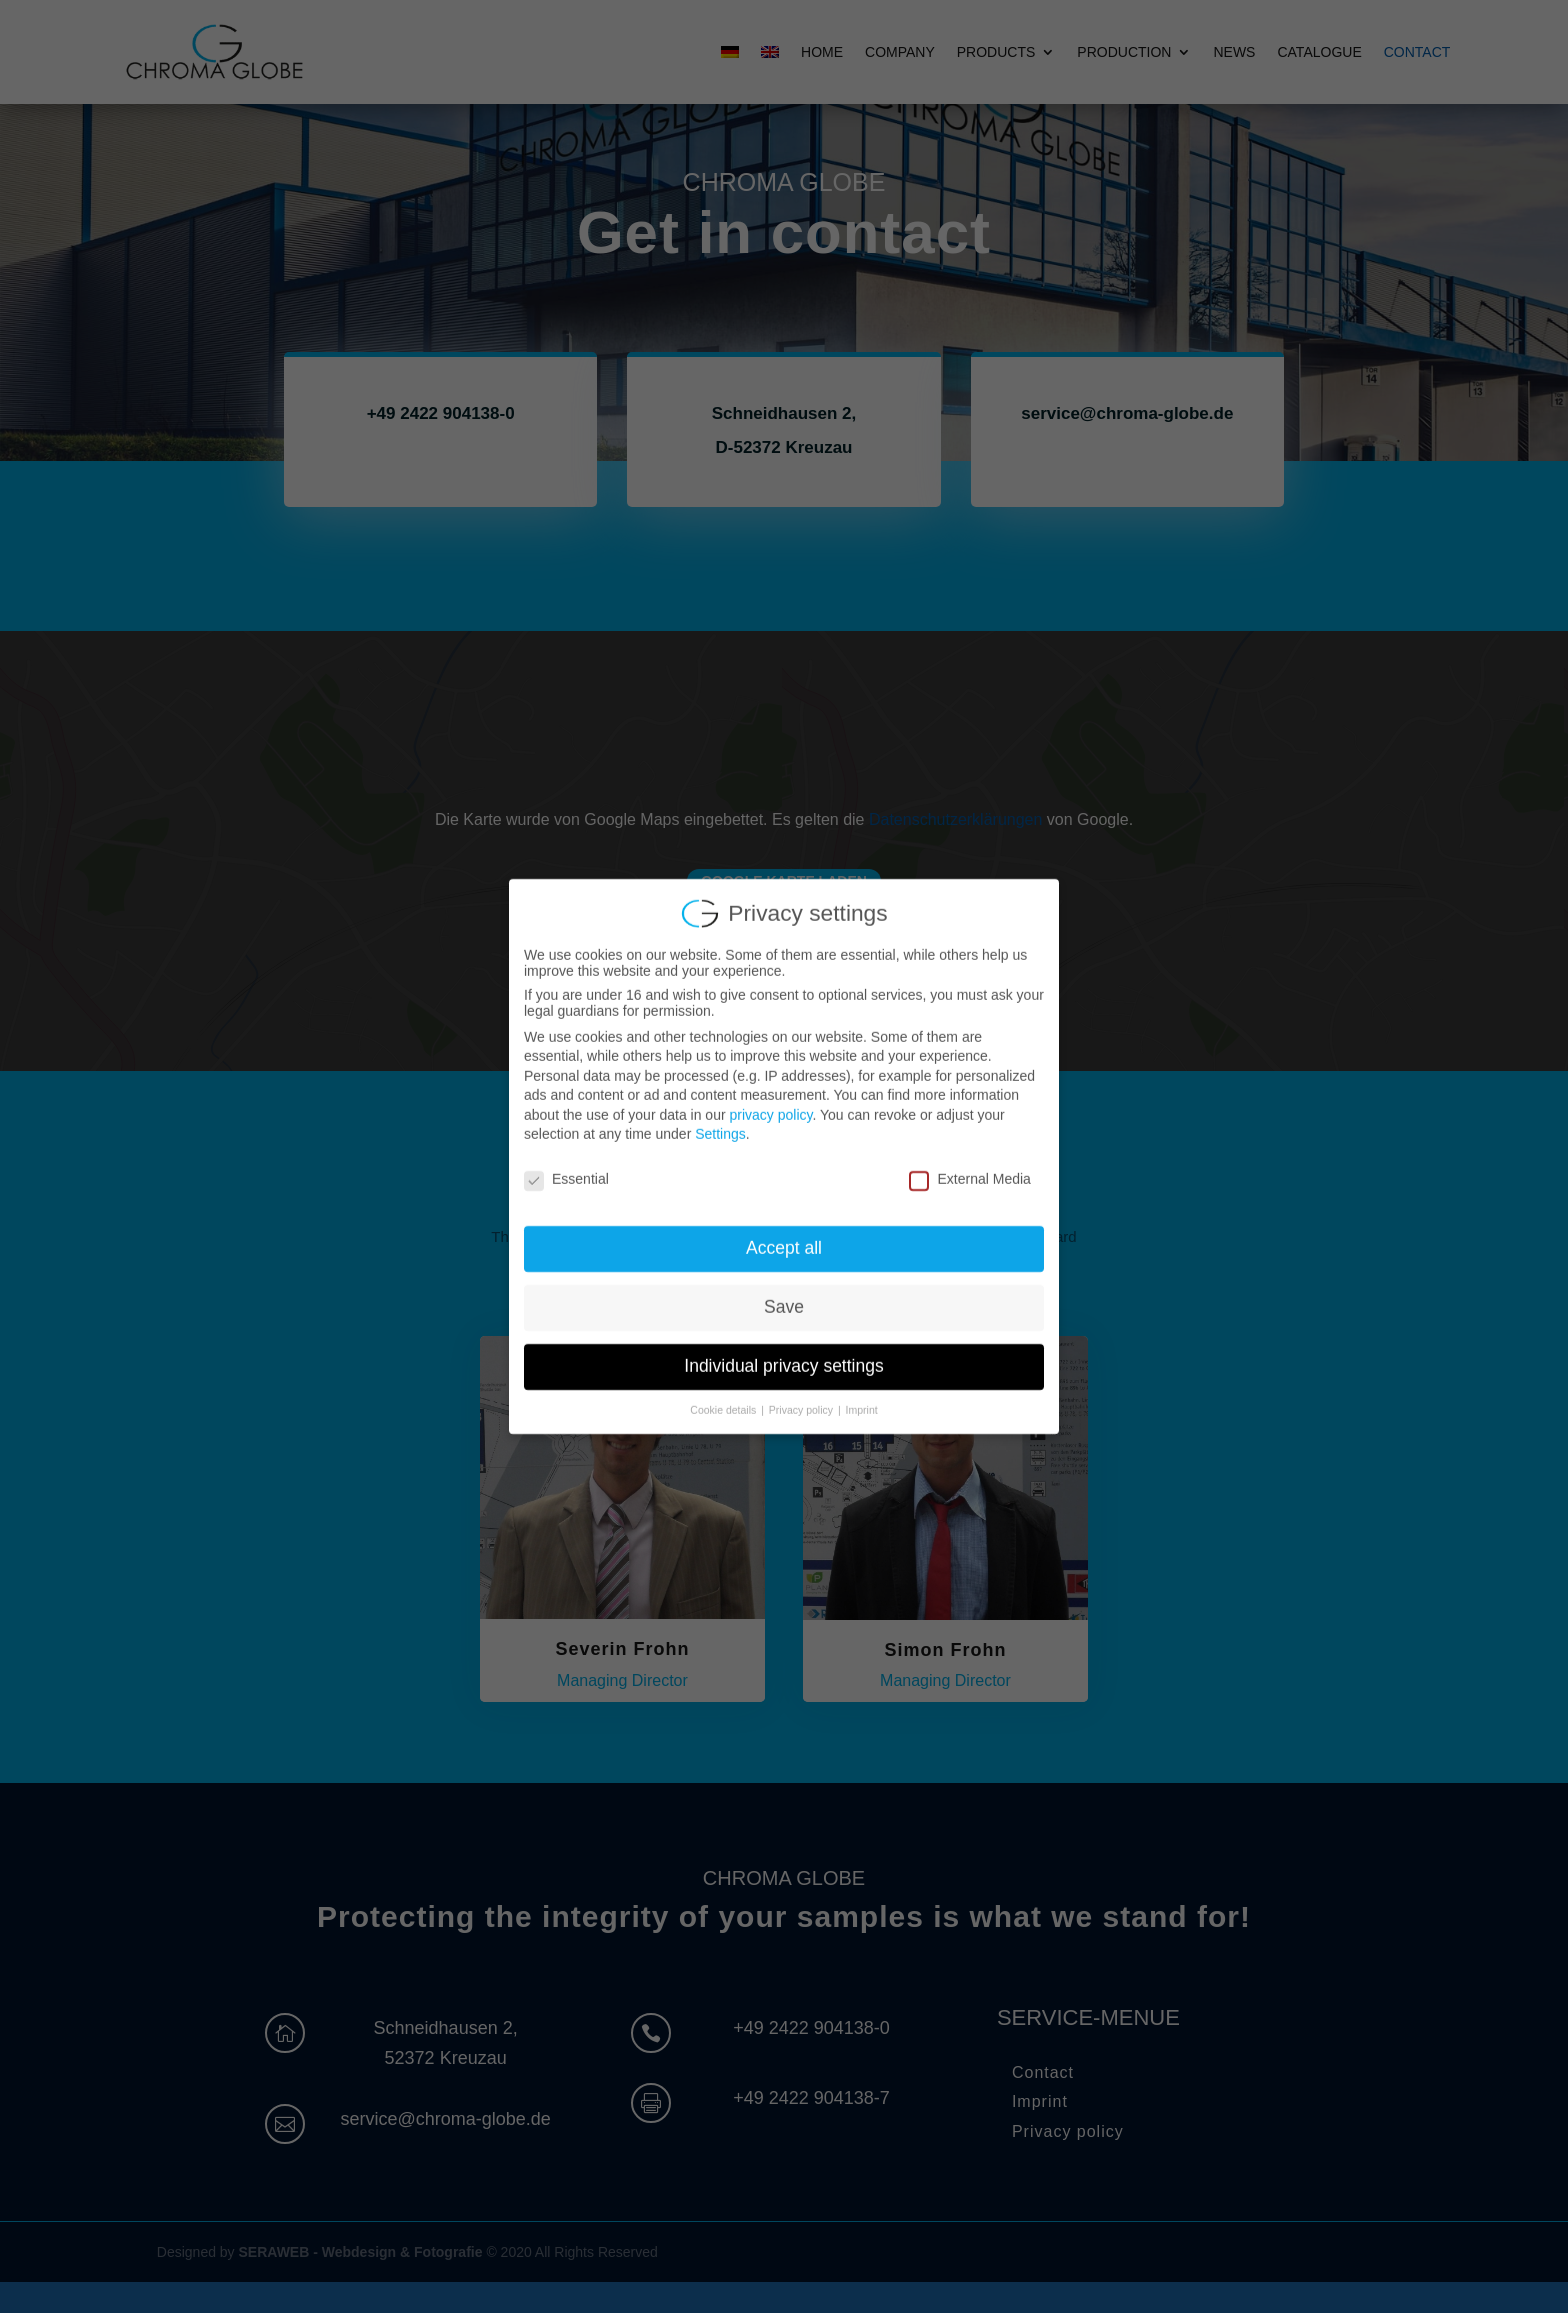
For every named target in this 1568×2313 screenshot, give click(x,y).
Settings (720, 1118)
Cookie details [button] (724, 1394)
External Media (969, 1163)
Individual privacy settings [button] (783, 1350)
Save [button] (784, 1291)
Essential (566, 1163)
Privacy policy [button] (802, 1394)
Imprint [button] (862, 1394)
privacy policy (770, 1099)
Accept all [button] (784, 1232)
